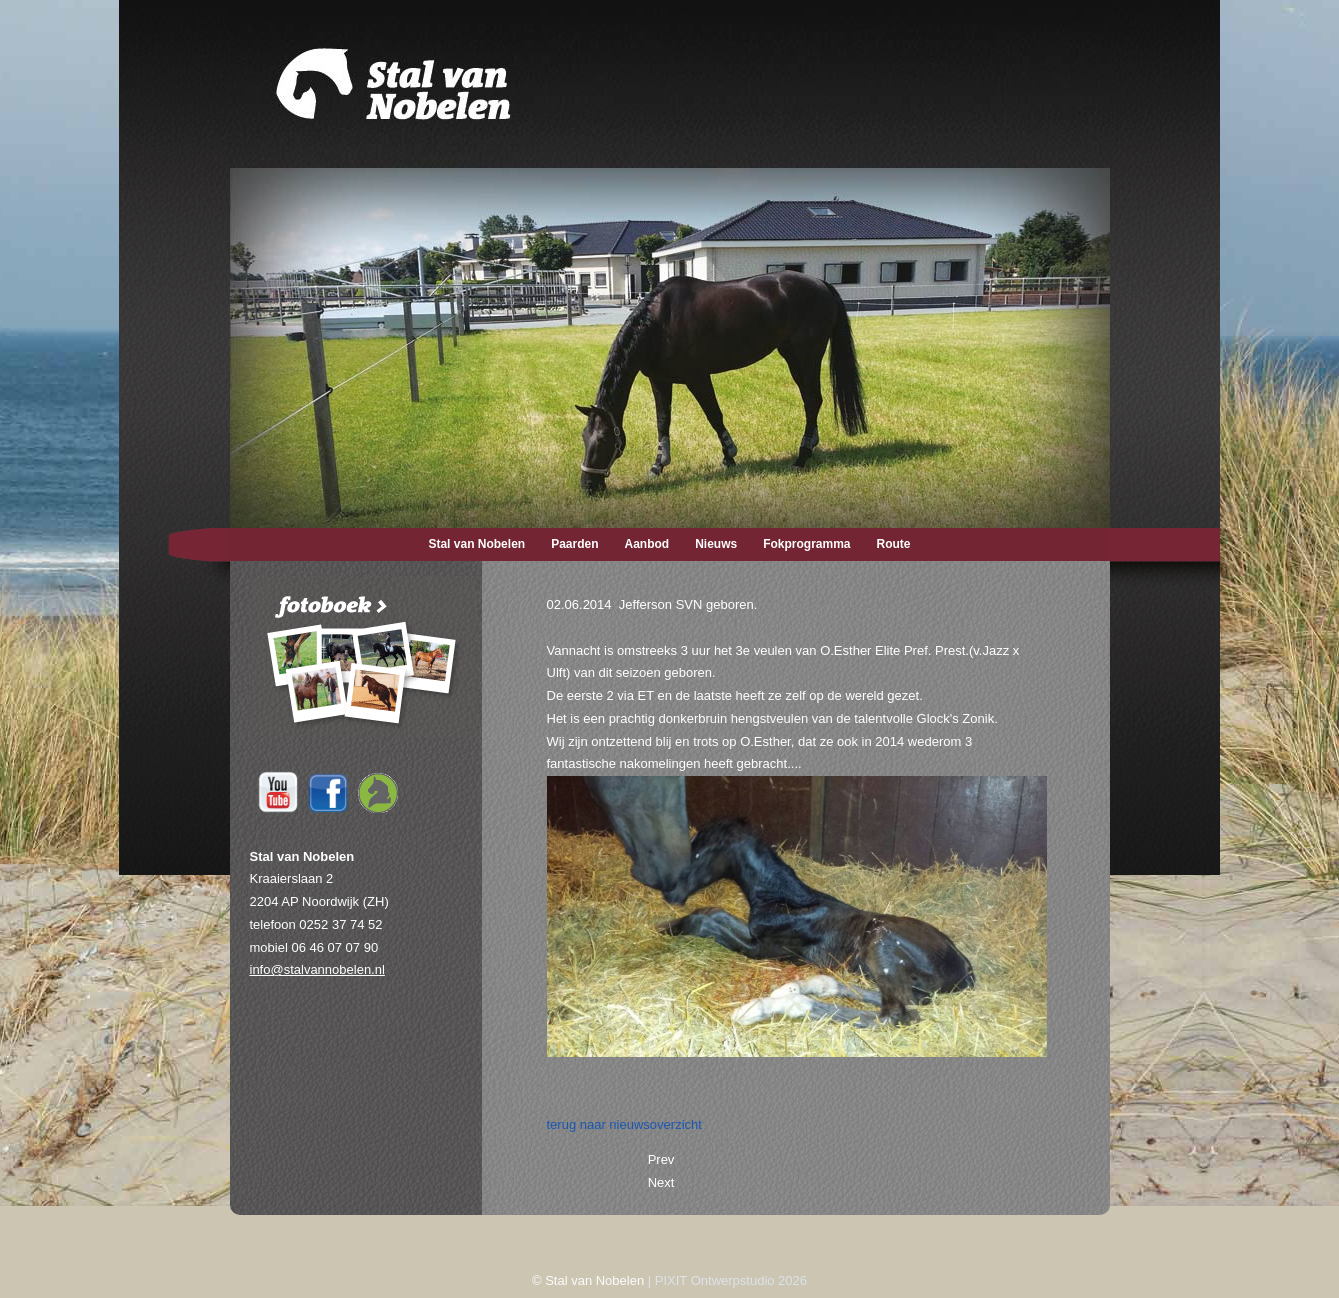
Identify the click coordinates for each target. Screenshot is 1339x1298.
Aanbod (647, 544)
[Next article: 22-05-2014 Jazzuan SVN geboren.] (661, 1182)
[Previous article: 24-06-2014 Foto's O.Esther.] (661, 1159)
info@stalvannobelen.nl (317, 969)
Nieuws (716, 544)
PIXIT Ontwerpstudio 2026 (731, 1280)
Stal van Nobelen (476, 544)
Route (894, 544)
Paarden (574, 544)
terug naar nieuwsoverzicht (624, 1124)
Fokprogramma (806, 544)
